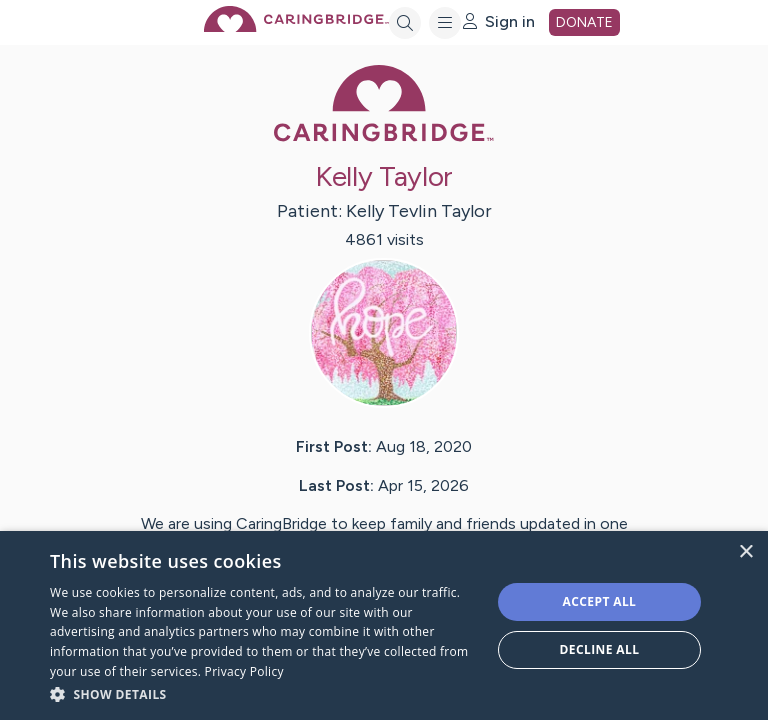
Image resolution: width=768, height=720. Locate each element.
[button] (264, 693)
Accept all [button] (600, 601)
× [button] (745, 552)
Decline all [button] (600, 649)
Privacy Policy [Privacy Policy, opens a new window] (244, 671)
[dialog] (384, 625)
